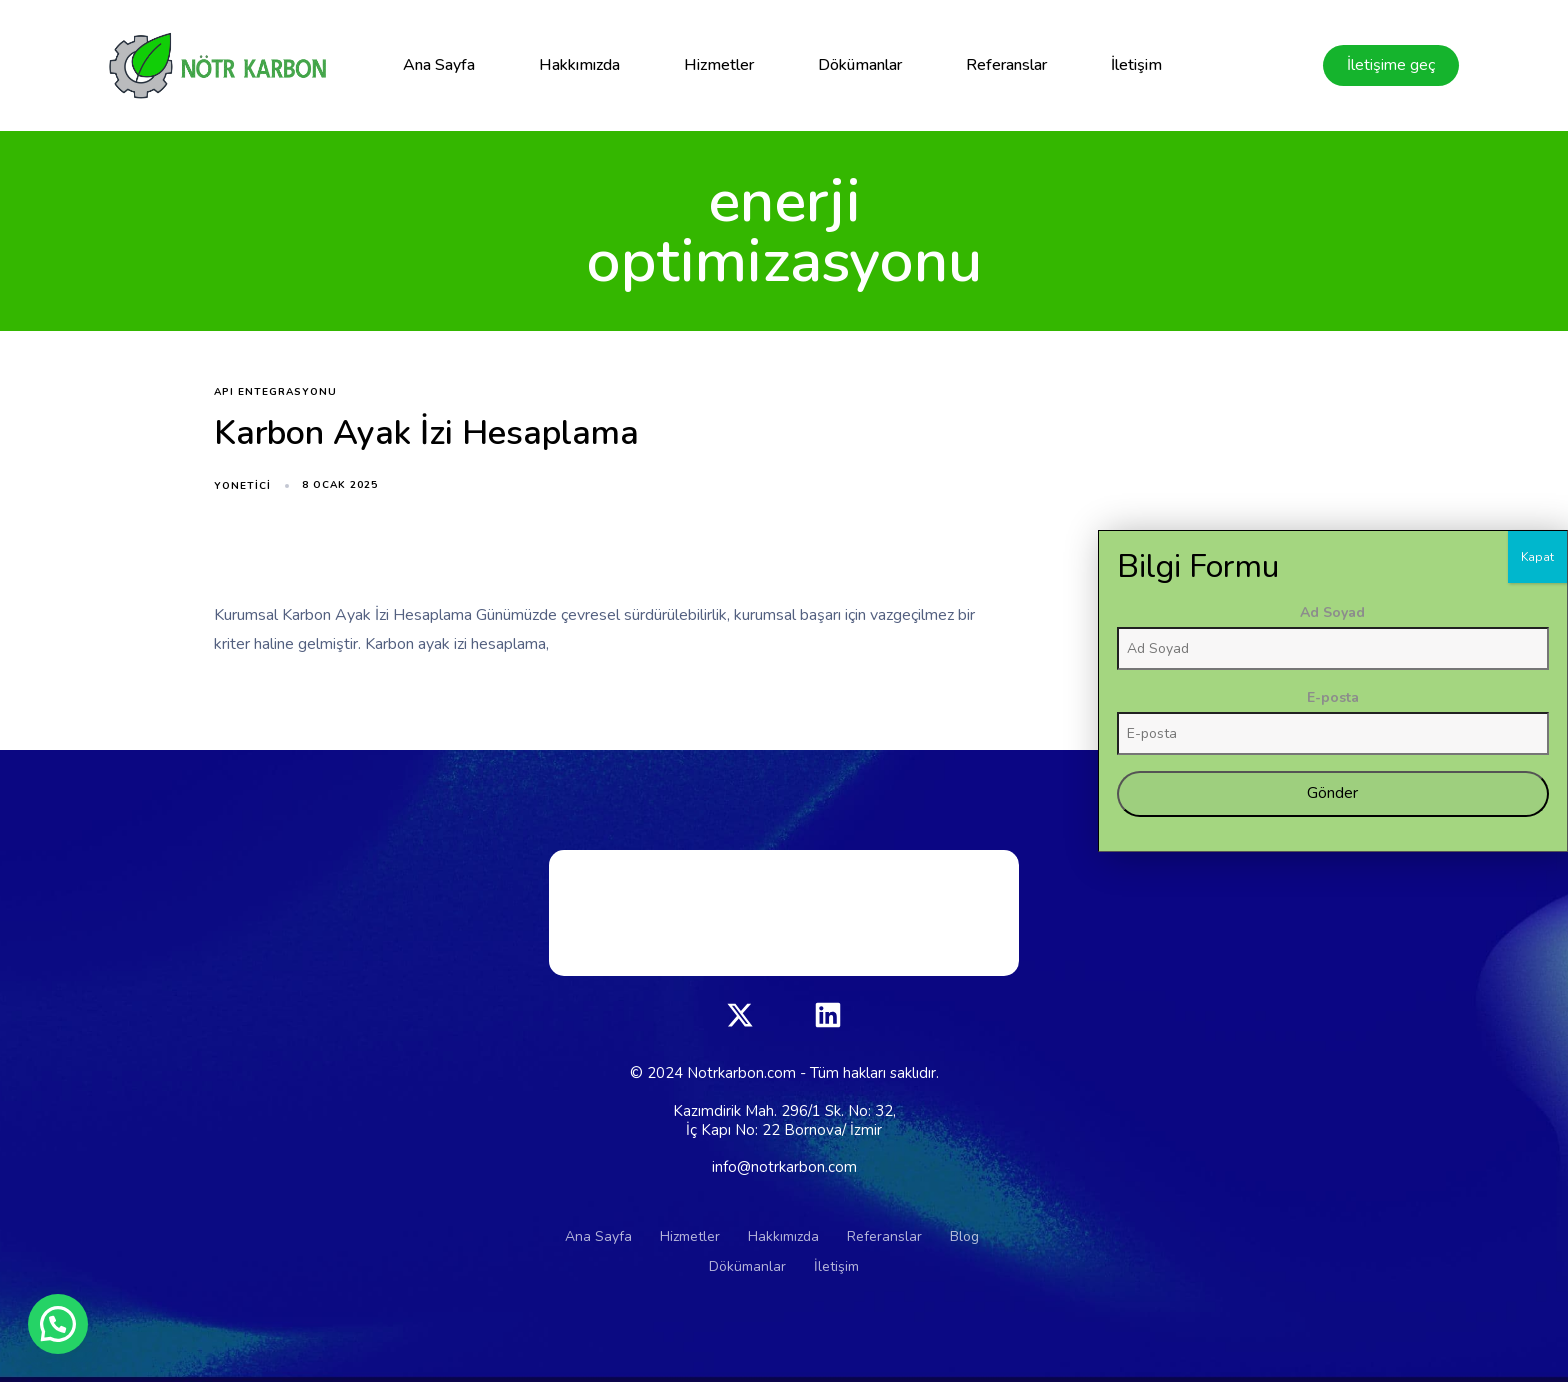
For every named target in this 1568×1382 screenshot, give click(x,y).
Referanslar (1006, 65)
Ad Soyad (1523, 999)
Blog (964, 1236)
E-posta (1524, 1084)
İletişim (1136, 65)
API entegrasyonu (275, 392)
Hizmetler (719, 65)
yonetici (242, 486)
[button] (58, 1324)
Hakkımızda (579, 65)
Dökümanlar (860, 65)
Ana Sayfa (439, 65)
